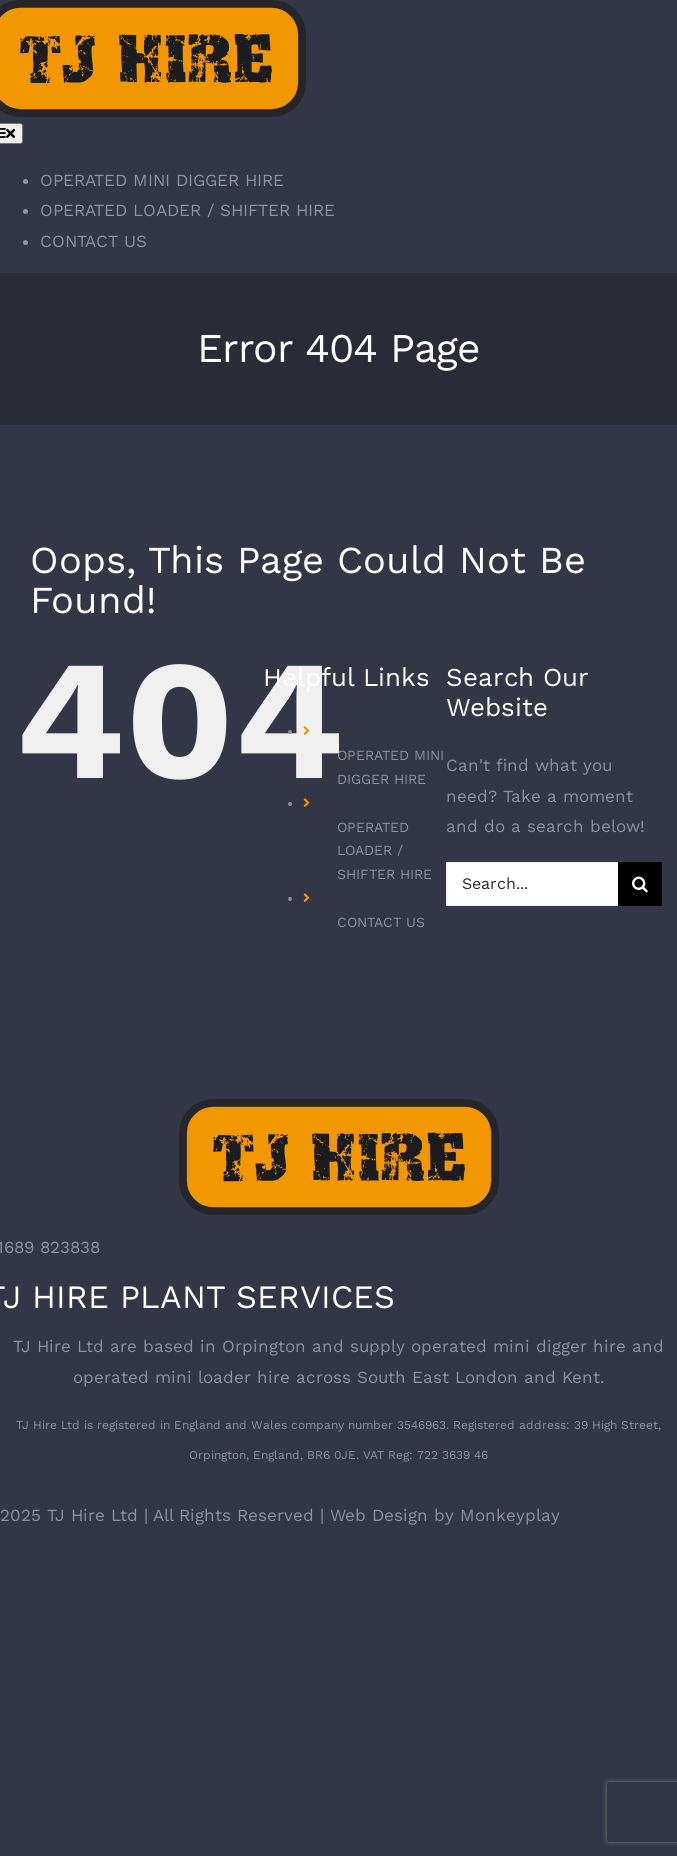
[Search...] (532, 884)
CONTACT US (381, 922)
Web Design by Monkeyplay (445, 1515)
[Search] (640, 884)
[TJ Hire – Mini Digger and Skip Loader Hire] (339, 1114)
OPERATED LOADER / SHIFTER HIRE (384, 851)
